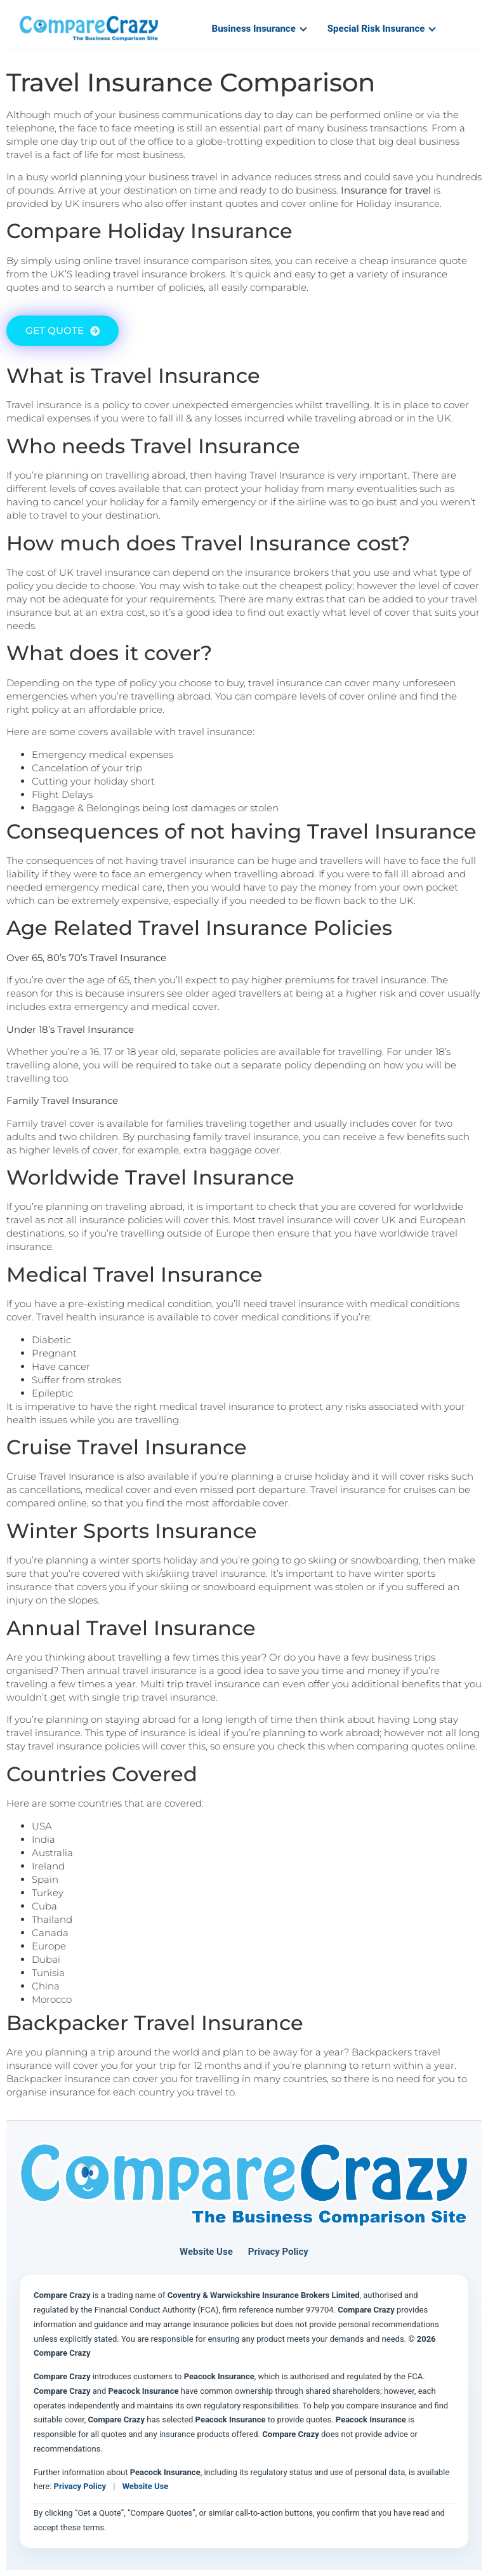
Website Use (206, 2251)
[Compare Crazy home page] (244, 2185)
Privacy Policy (278, 2251)
